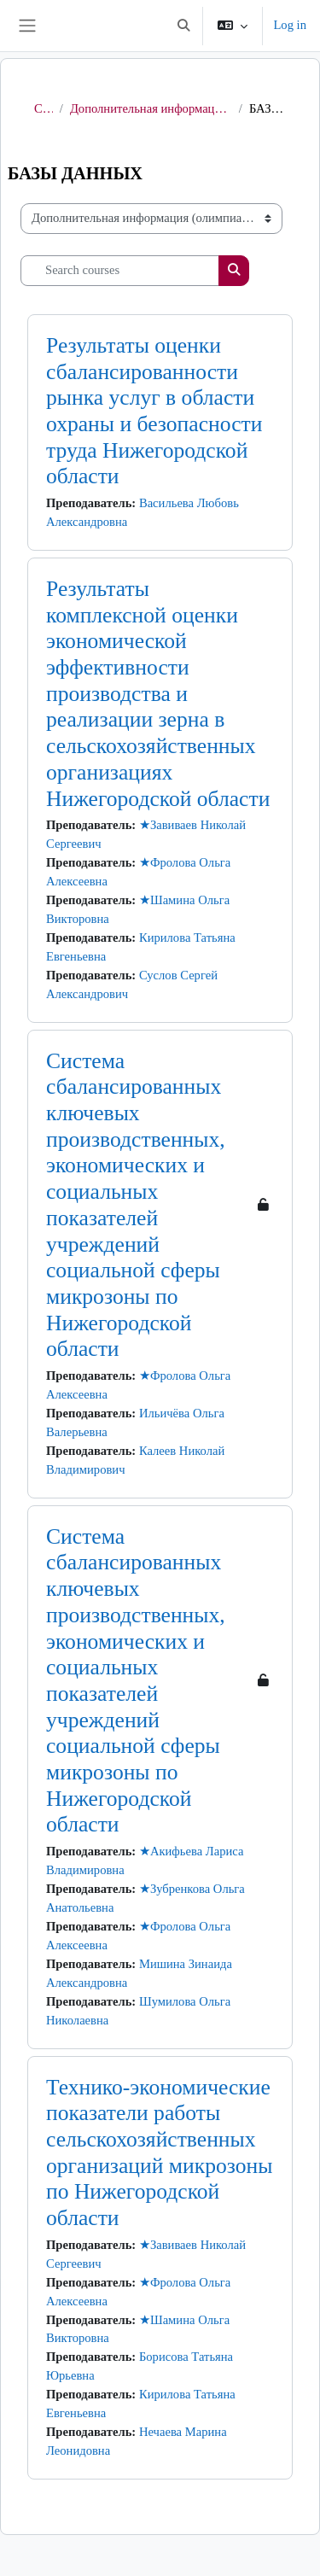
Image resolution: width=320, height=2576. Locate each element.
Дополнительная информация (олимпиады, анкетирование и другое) (151, 108)
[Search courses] (119, 270)
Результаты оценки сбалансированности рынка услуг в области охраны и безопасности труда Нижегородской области (154, 411)
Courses (43, 108)
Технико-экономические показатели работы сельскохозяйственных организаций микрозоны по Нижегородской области (159, 2153)
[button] (183, 25)
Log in (289, 25)
